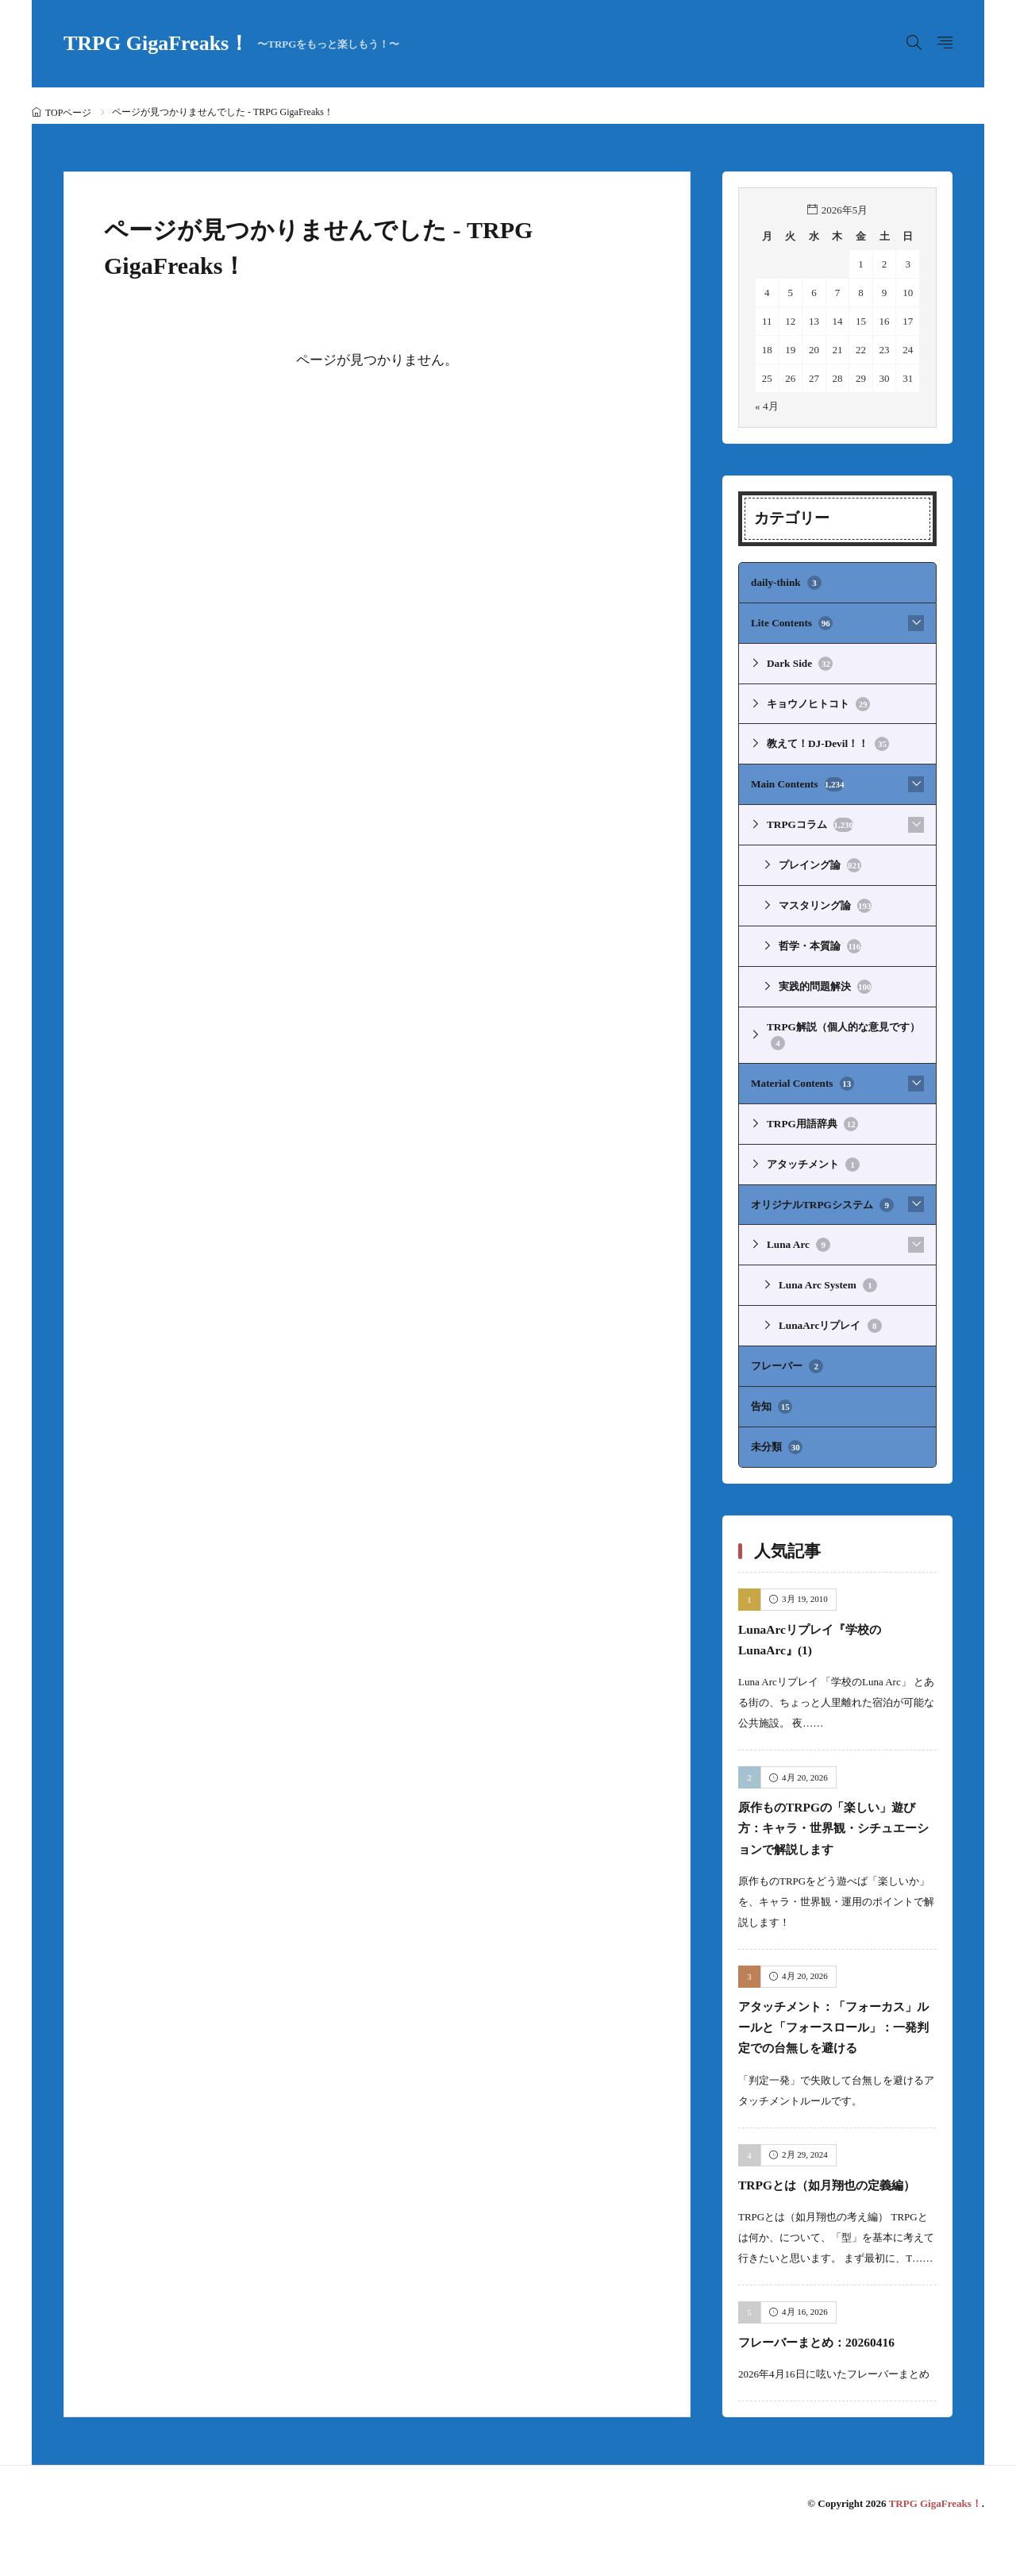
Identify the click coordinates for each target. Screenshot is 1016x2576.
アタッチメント (813, 1159)
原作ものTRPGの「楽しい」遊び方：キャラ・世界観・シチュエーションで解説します (836, 1820)
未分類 (776, 1440)
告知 (771, 1399)
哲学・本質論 (820, 943)
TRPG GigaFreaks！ (231, 43)
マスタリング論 (825, 903)
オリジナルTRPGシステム (822, 1199)
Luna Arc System (827, 1280)
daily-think (786, 583)
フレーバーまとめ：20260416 (830, 2376)
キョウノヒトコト (818, 702)
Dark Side (799, 663)
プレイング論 (820, 863)
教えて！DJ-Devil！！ (827, 743)
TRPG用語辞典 (812, 1119)
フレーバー (787, 1360)
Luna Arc (798, 1239)
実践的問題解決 (825, 983)
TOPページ (68, 112)
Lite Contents (791, 622)
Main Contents (797, 783)
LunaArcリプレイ (830, 1319)
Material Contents (801, 1079)
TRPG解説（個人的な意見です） (843, 1031)
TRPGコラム (809, 823)
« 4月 (766, 406)
